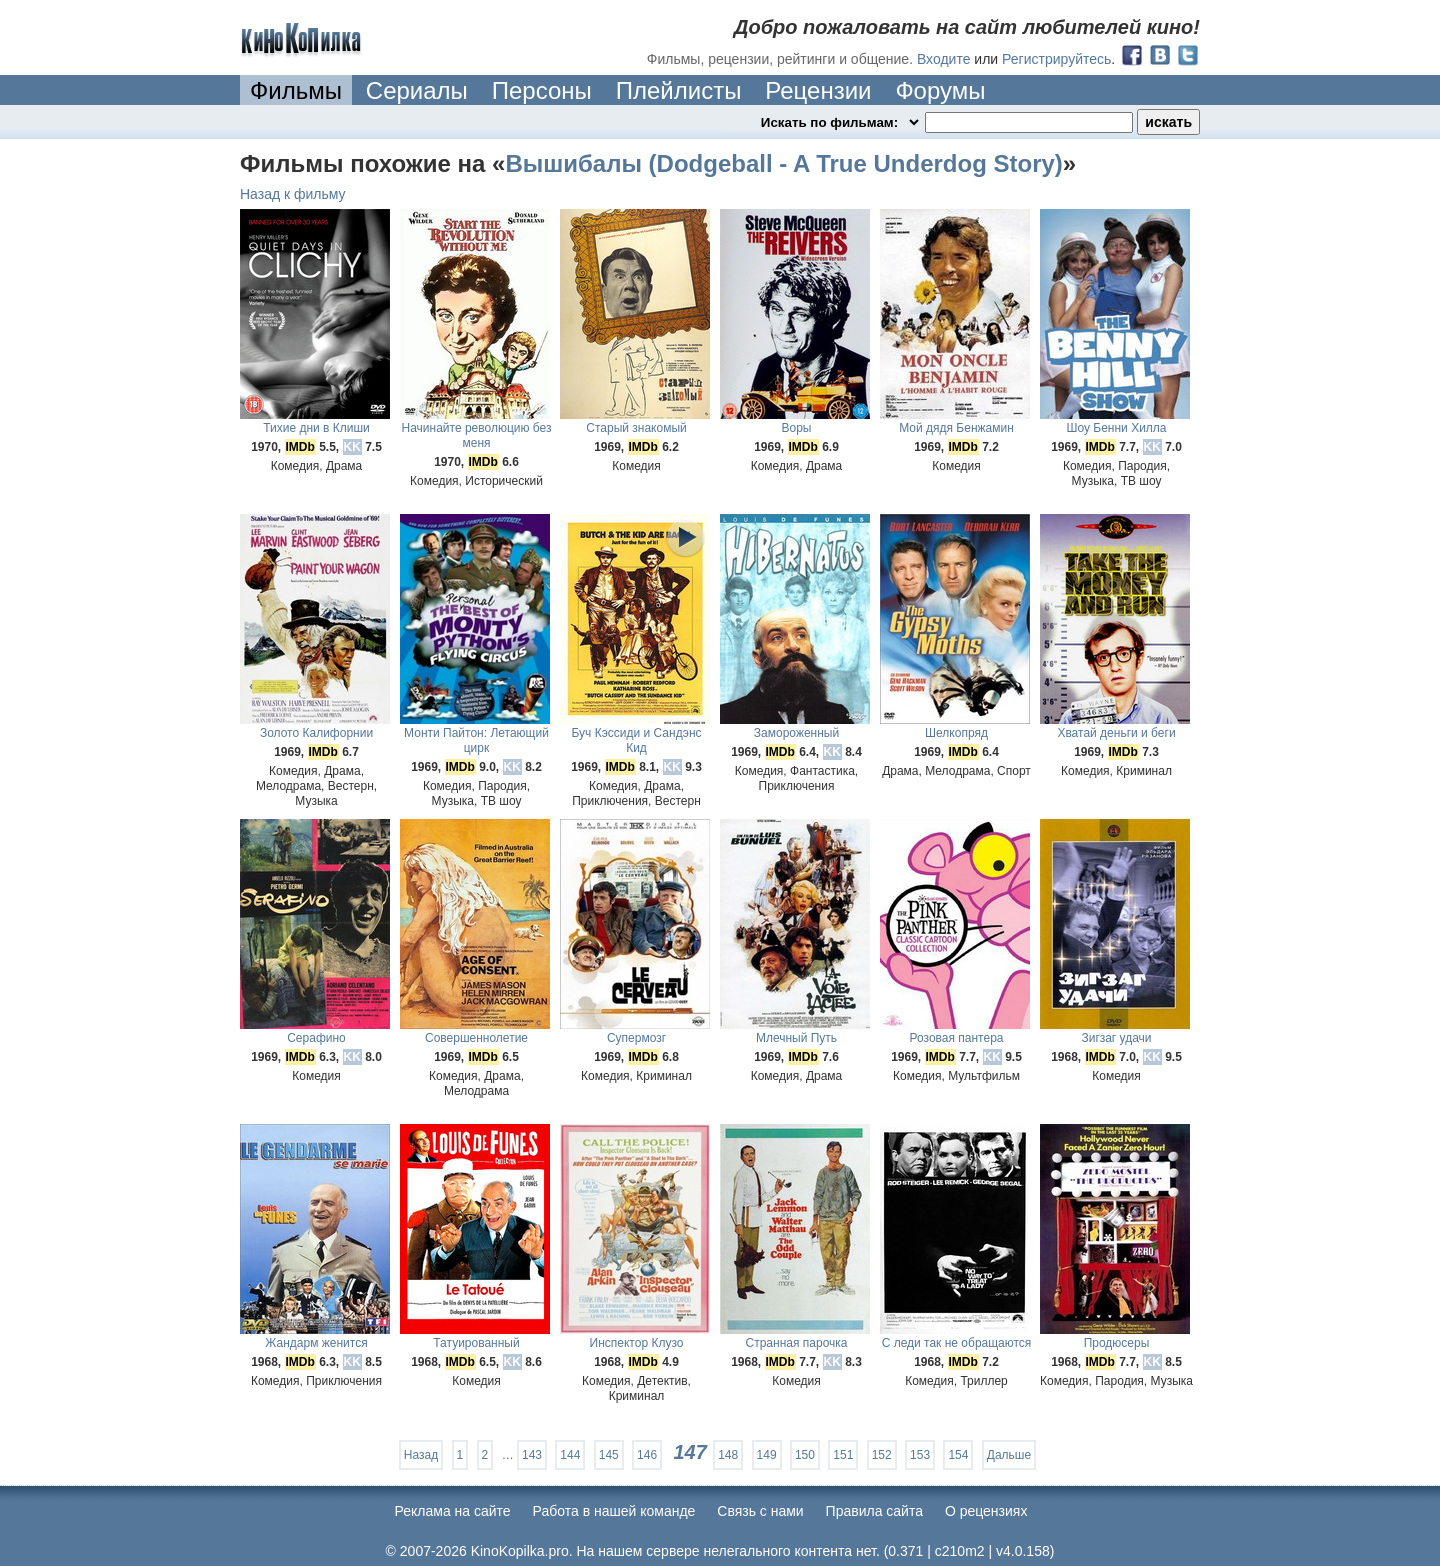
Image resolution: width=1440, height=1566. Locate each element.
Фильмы (296, 90)
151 (843, 1455)
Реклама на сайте (453, 1511)
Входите (944, 59)
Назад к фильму (293, 194)
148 (728, 1455)
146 (647, 1455)
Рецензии (818, 90)
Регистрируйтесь (1056, 59)
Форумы (940, 90)
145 (609, 1455)
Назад (421, 1455)
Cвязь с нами (760, 1511)
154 (958, 1455)
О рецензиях (986, 1511)
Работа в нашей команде (614, 1511)
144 (570, 1455)
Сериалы (417, 90)
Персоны (542, 90)
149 (767, 1455)
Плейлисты (679, 90)
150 (805, 1455)
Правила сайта (874, 1511)
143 (532, 1455)
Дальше (1009, 1455)
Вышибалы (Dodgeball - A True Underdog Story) (783, 163)
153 (920, 1455)
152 (882, 1455)
